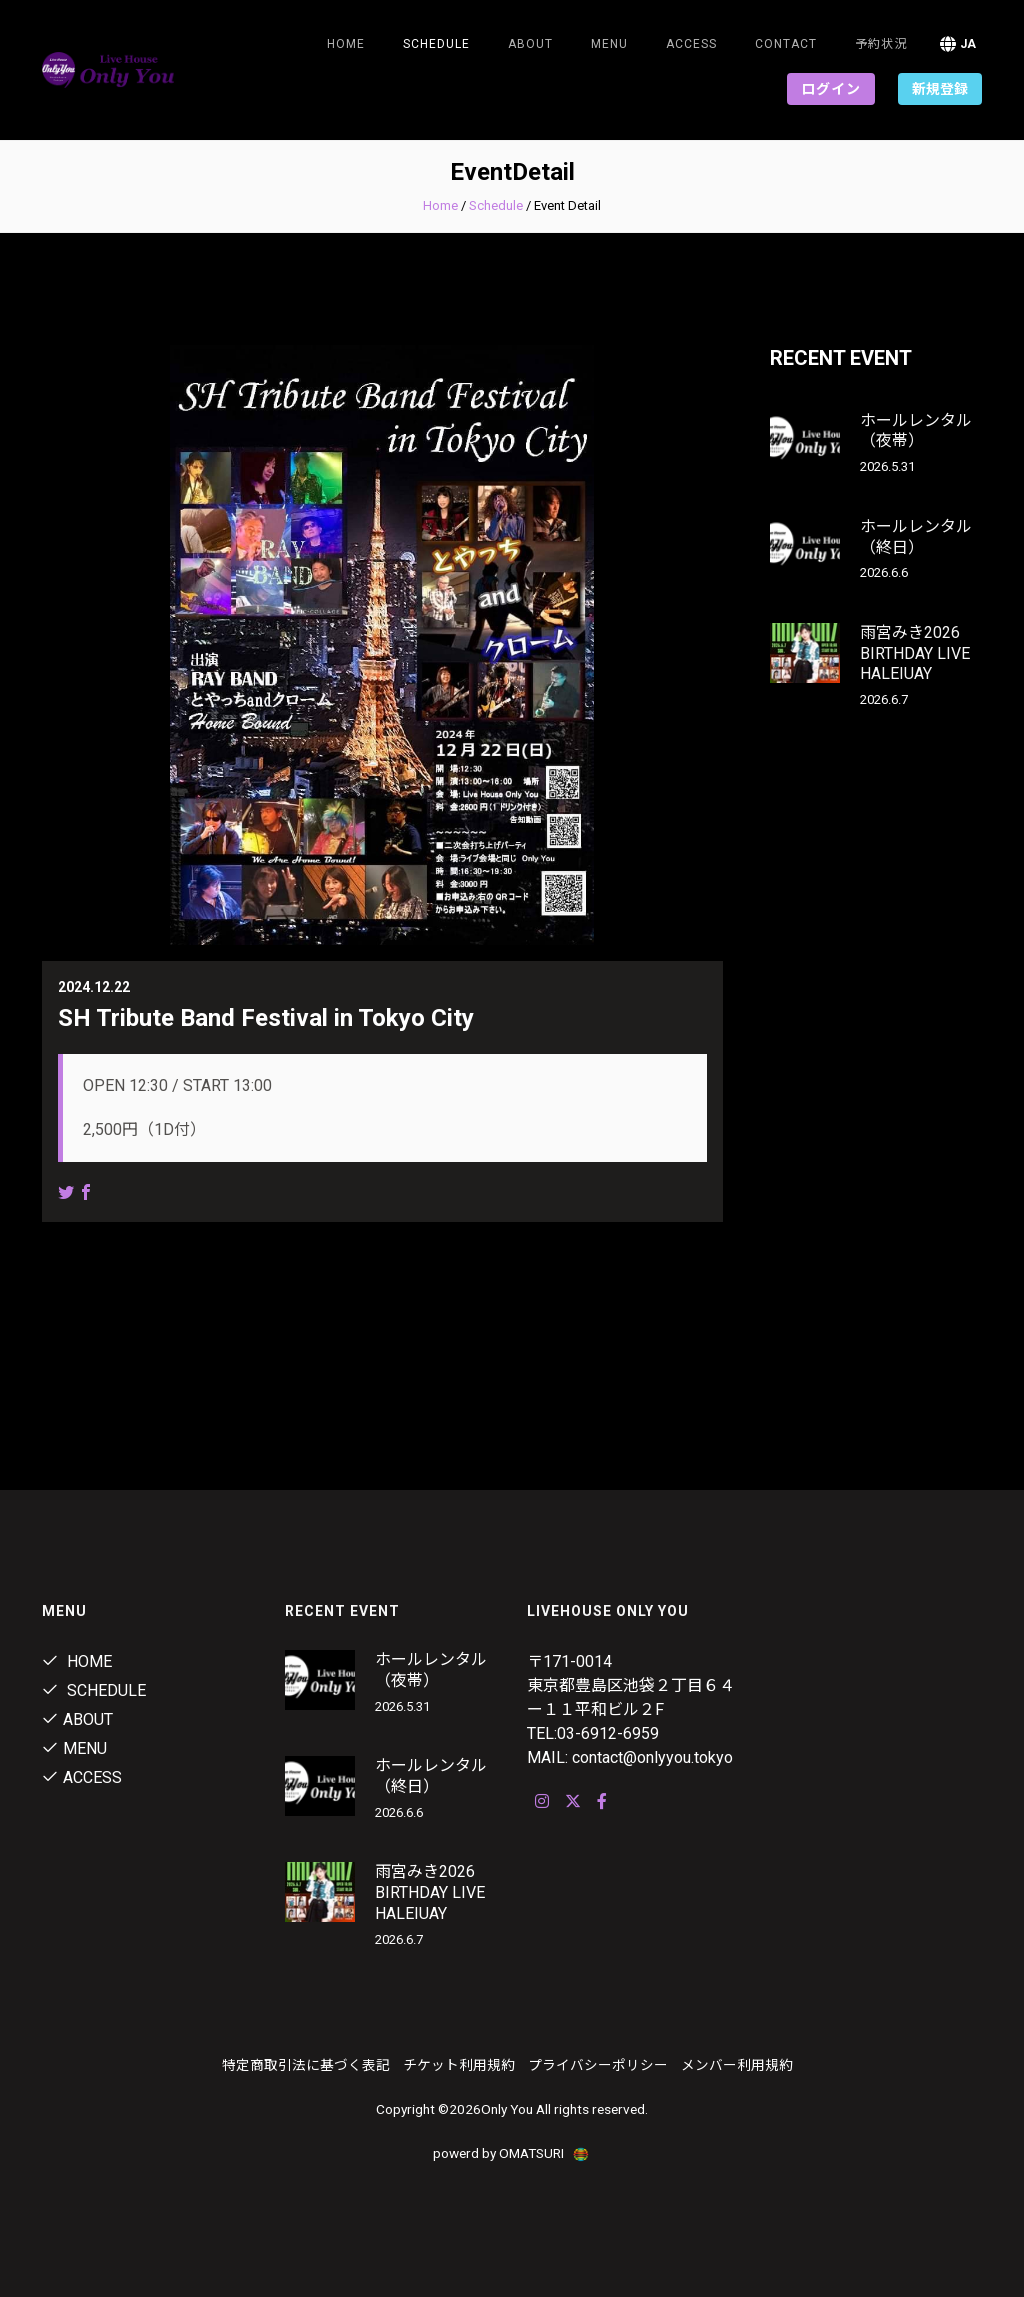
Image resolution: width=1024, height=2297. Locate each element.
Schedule (496, 205)
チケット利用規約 (459, 2065)
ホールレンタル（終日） (916, 537)
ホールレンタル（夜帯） (916, 431)
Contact (786, 44)
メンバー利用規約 (737, 2065)
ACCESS (691, 44)
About (530, 44)
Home (346, 44)
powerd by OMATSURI (512, 2153)
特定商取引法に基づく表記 (306, 2065)
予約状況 (881, 44)
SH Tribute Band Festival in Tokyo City (266, 1018)
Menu (609, 44)
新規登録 (940, 89)
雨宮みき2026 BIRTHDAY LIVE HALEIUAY (915, 653)
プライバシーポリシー (598, 2065)
